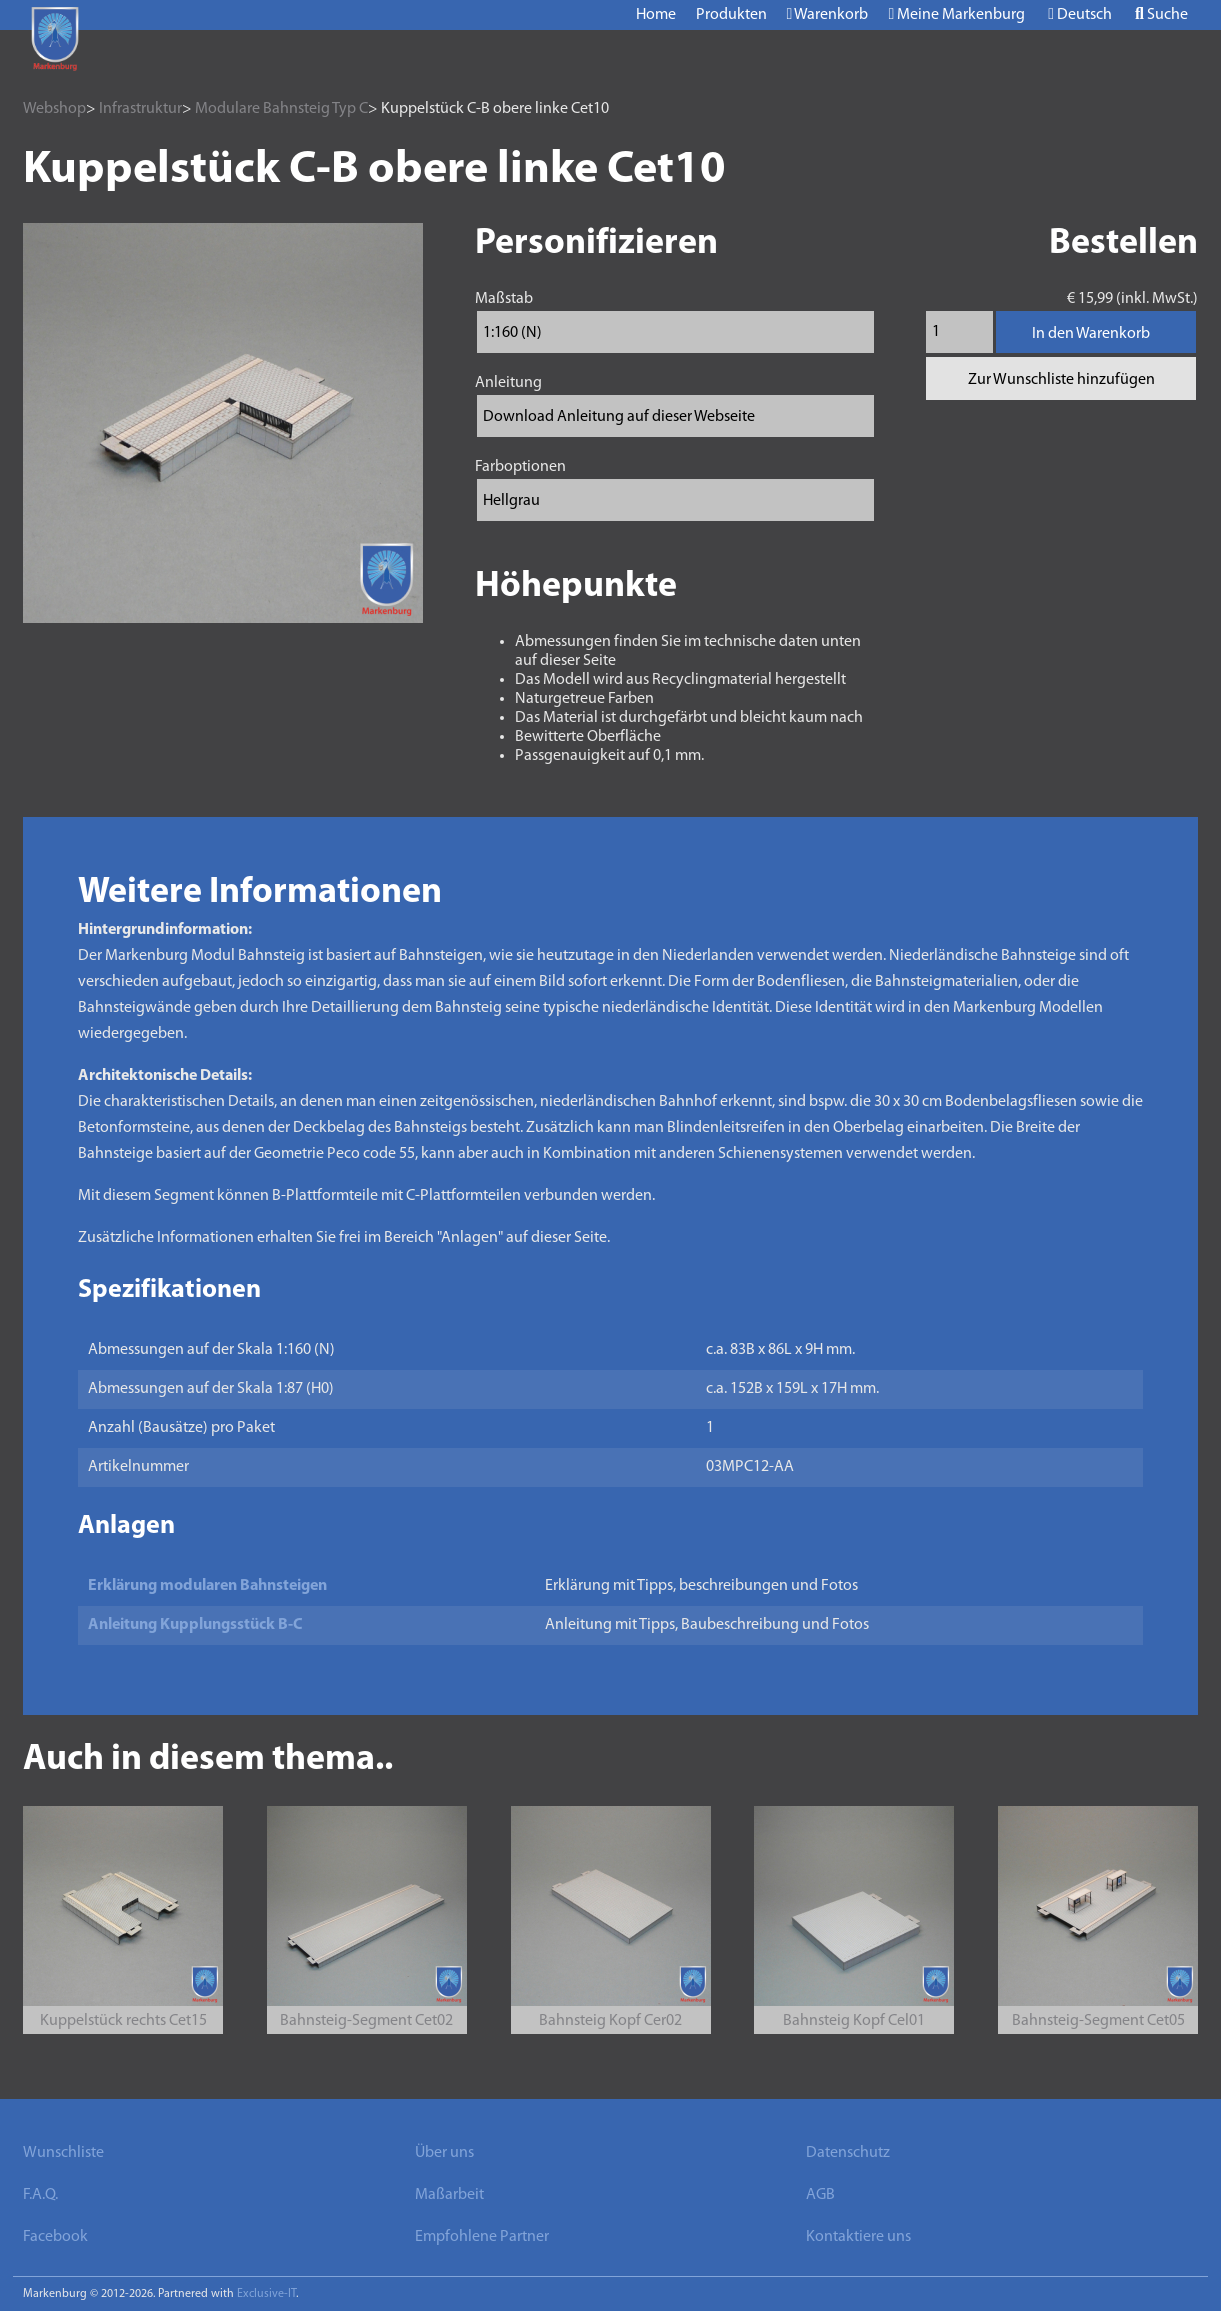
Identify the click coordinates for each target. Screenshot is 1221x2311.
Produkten (731, 15)
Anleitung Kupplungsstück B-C (195, 1625)
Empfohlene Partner (482, 2237)
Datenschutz (848, 2153)
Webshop (54, 109)
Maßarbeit (449, 2195)
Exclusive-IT (266, 2294)
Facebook (55, 2237)
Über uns (444, 2153)
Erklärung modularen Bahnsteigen (207, 1586)
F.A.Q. (40, 2195)
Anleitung (508, 383)
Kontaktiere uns (858, 2237)
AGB (820, 2195)
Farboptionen (520, 467)
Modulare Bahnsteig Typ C (281, 109)
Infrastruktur (140, 109)
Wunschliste (63, 2153)
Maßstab (504, 299)
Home (656, 15)
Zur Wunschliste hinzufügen (1061, 380)
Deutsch (1080, 14)
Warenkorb (828, 14)
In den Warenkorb (1091, 334)
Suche (1161, 14)
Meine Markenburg (956, 14)
